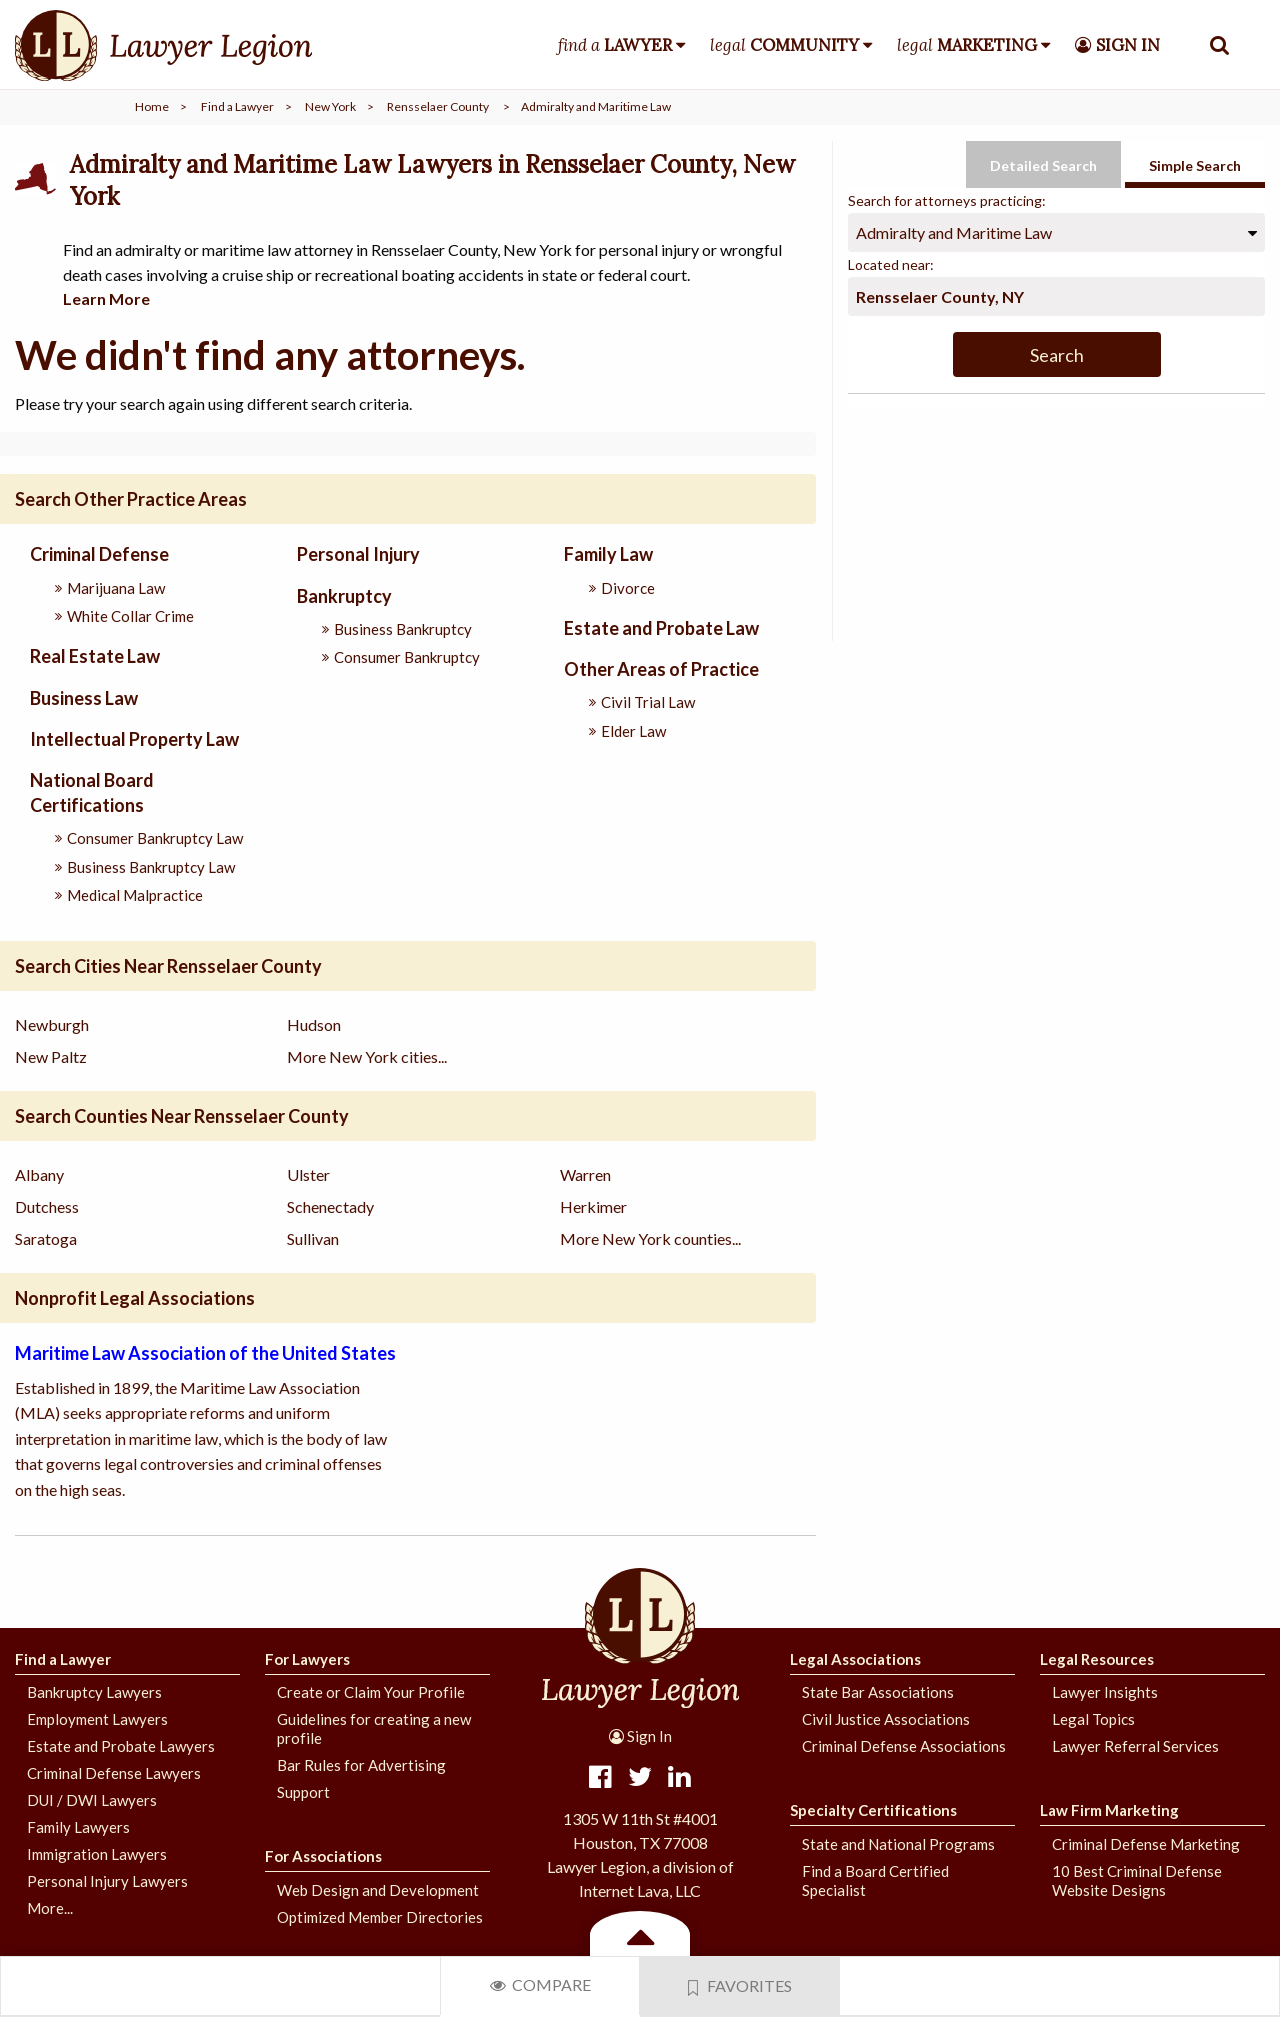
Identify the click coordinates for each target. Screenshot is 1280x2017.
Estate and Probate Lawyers (121, 1746)
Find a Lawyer (237, 106)
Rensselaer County (438, 106)
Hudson (314, 1024)
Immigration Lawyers (97, 1854)
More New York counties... (650, 1238)
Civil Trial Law (648, 702)
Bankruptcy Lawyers (94, 1692)
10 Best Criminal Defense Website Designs (1137, 1880)
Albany (39, 1174)
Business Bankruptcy (403, 629)
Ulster (308, 1174)
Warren (585, 1174)
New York (330, 106)
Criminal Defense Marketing (1146, 1844)
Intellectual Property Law (134, 739)
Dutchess (47, 1206)
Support (303, 1792)
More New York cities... (367, 1056)
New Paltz (51, 1056)
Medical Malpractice (135, 895)
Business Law (84, 698)
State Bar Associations (878, 1692)
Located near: (891, 264)
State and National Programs (898, 1844)
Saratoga (46, 1238)
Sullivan (313, 1238)
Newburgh (52, 1024)
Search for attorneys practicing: (947, 200)
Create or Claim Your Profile (371, 1692)
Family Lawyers (78, 1827)
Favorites (740, 1986)
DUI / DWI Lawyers (92, 1800)
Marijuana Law (116, 588)
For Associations (323, 1856)
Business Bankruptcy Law (151, 867)
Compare (540, 1984)
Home (152, 106)
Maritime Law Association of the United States (205, 1353)
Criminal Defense (99, 554)
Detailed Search (1043, 165)
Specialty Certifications (873, 1810)
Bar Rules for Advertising (361, 1765)
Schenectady (330, 1206)
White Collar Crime (130, 616)
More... (50, 1908)
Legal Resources (1097, 1659)
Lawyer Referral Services (1135, 1746)
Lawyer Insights (1105, 1692)
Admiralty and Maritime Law (954, 232)
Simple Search (1195, 165)
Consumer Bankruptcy (407, 657)
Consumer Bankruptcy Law (155, 838)
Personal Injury (358, 554)
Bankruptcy (344, 596)
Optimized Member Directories (380, 1917)
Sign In (640, 1736)
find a (615, 45)
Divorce (628, 588)
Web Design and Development (378, 1890)
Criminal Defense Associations (904, 1746)
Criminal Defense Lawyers (114, 1773)
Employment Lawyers (97, 1719)
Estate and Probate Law (661, 628)
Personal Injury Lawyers (107, 1881)
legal (784, 45)
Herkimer (593, 1206)
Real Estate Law (95, 656)
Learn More (106, 298)
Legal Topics (1093, 1719)
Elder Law (633, 731)
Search (1057, 355)
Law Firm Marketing (1109, 1810)
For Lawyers (307, 1659)
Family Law (608, 554)
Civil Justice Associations (886, 1719)
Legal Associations (855, 1659)
